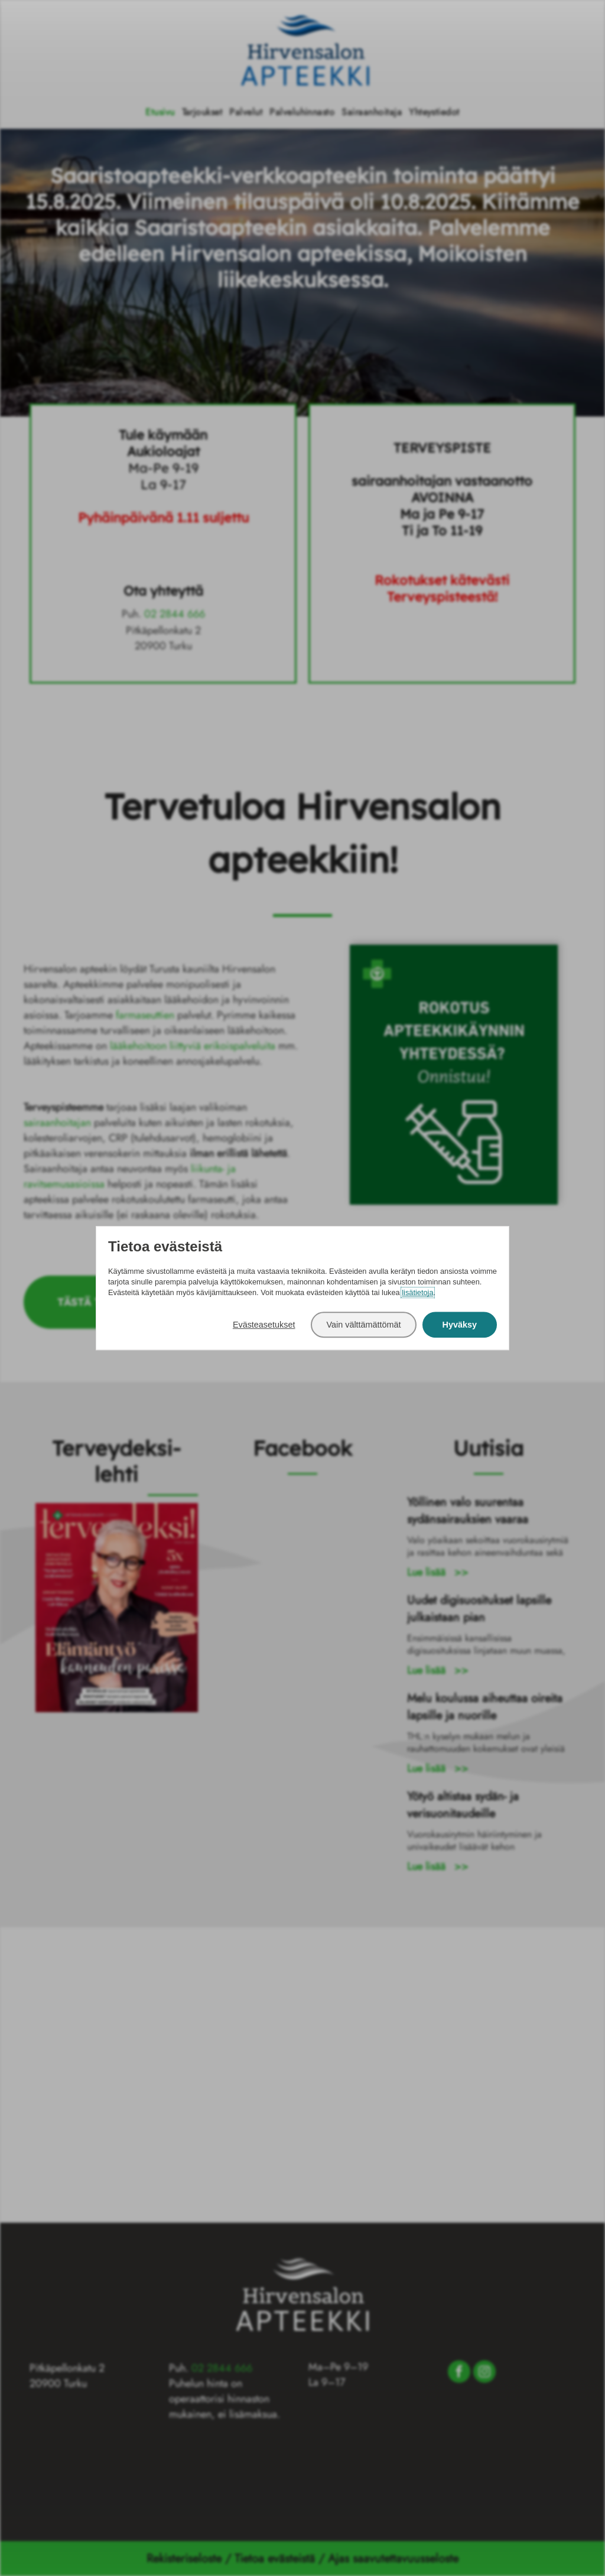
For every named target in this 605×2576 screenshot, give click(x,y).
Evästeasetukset (264, 1324)
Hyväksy (460, 1324)
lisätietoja (417, 1293)
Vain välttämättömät (363, 1324)
